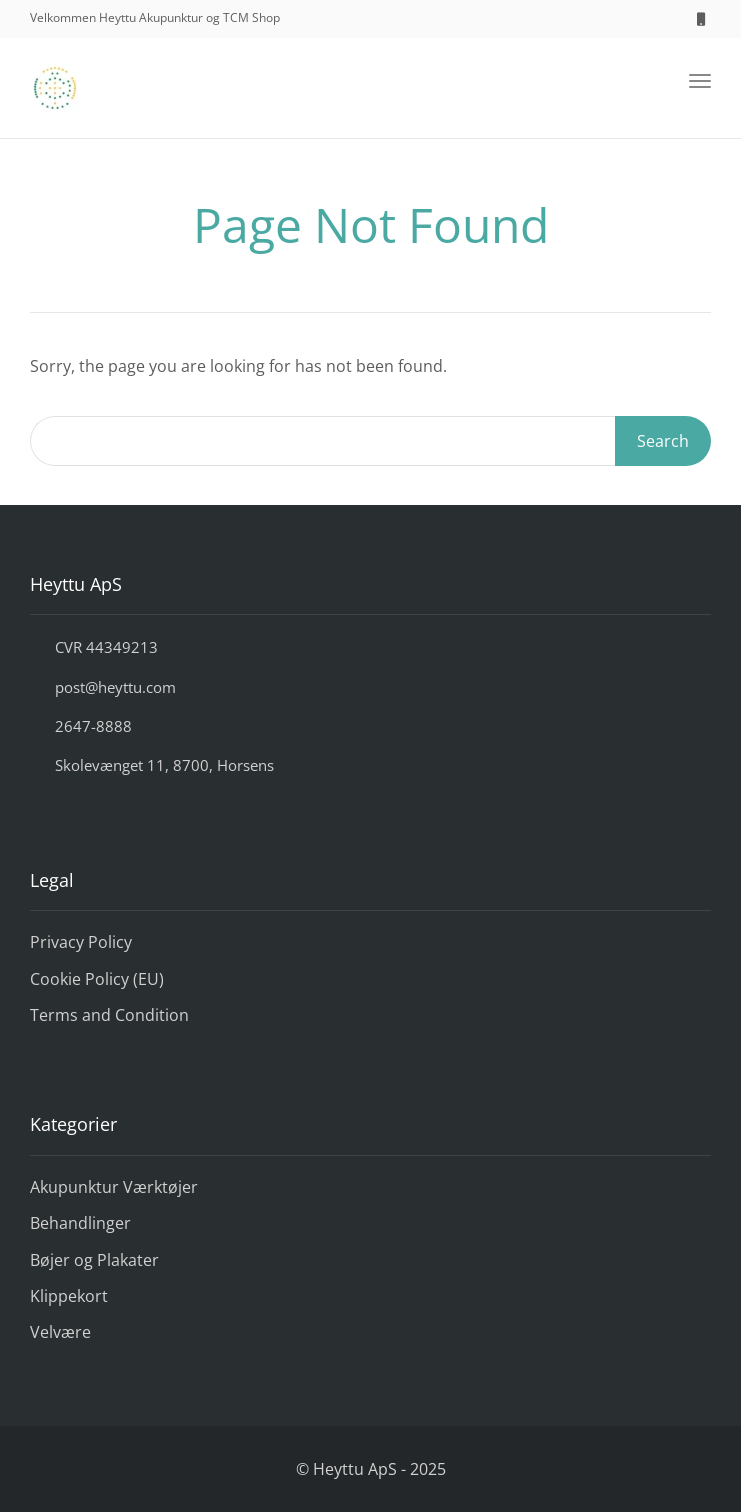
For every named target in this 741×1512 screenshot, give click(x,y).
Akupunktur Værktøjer (114, 1187)
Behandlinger (80, 1223)
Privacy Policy (81, 942)
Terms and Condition (109, 1015)
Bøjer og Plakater (94, 1260)
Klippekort (69, 1296)
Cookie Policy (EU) (97, 979)
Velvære (60, 1332)
